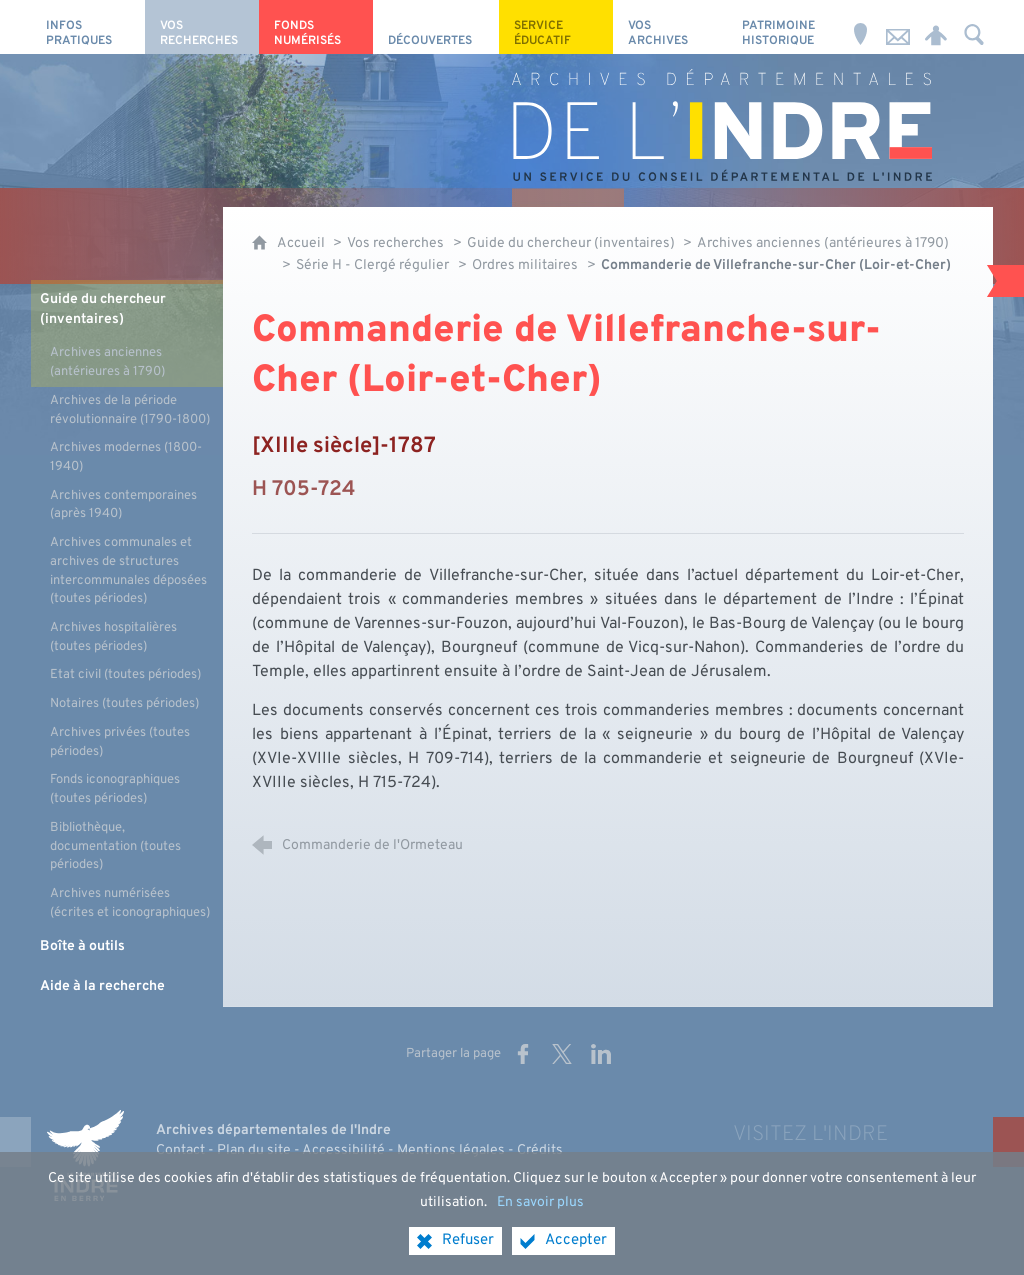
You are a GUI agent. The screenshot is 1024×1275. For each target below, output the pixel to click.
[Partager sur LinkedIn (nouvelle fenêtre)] (601, 1054)
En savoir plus (540, 1214)
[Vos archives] (670, 27)
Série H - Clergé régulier (372, 265)
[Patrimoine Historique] (784, 27)
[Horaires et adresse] (860, 27)
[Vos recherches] (202, 27)
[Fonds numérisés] (316, 27)
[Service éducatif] (556, 27)
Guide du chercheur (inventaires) (572, 243)
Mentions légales (451, 1150)
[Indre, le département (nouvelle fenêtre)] (86, 1156)
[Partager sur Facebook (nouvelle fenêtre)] (523, 1054)
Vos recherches (395, 243)
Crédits (540, 1150)
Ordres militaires (525, 265)
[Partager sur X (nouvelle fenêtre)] (562, 1054)
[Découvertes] (436, 27)
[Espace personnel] (936, 27)
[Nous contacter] (898, 27)
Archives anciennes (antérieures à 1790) (823, 243)
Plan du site (254, 1150)
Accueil (302, 243)
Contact (180, 1150)
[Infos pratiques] (88, 27)
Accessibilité (343, 1150)
